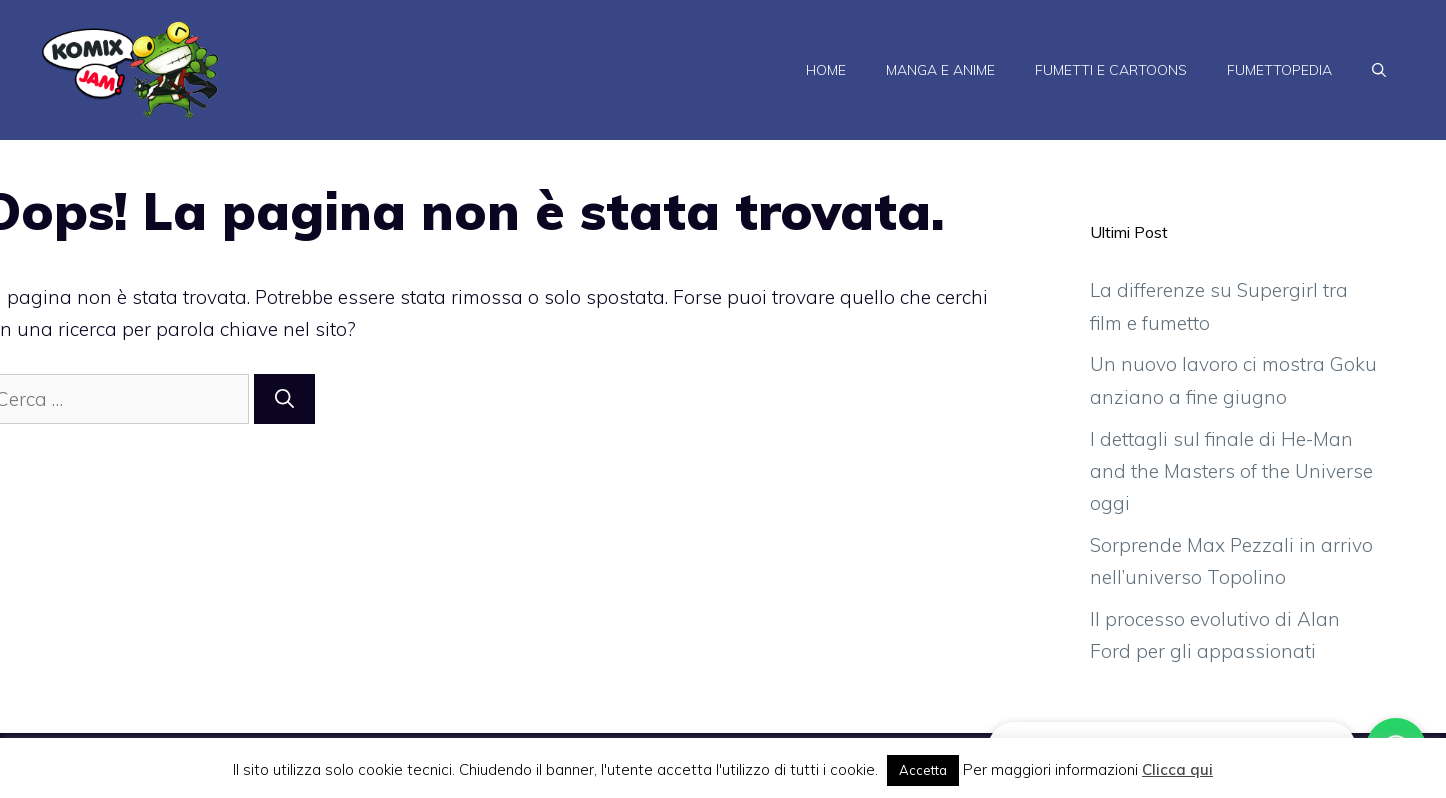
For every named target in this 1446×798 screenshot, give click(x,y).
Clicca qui (1177, 769)
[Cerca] (284, 399)
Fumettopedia (1279, 70)
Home (826, 70)
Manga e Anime (940, 70)
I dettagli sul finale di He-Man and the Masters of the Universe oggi (1231, 471)
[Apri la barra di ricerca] (1379, 70)
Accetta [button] (923, 770)
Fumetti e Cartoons (1111, 70)
